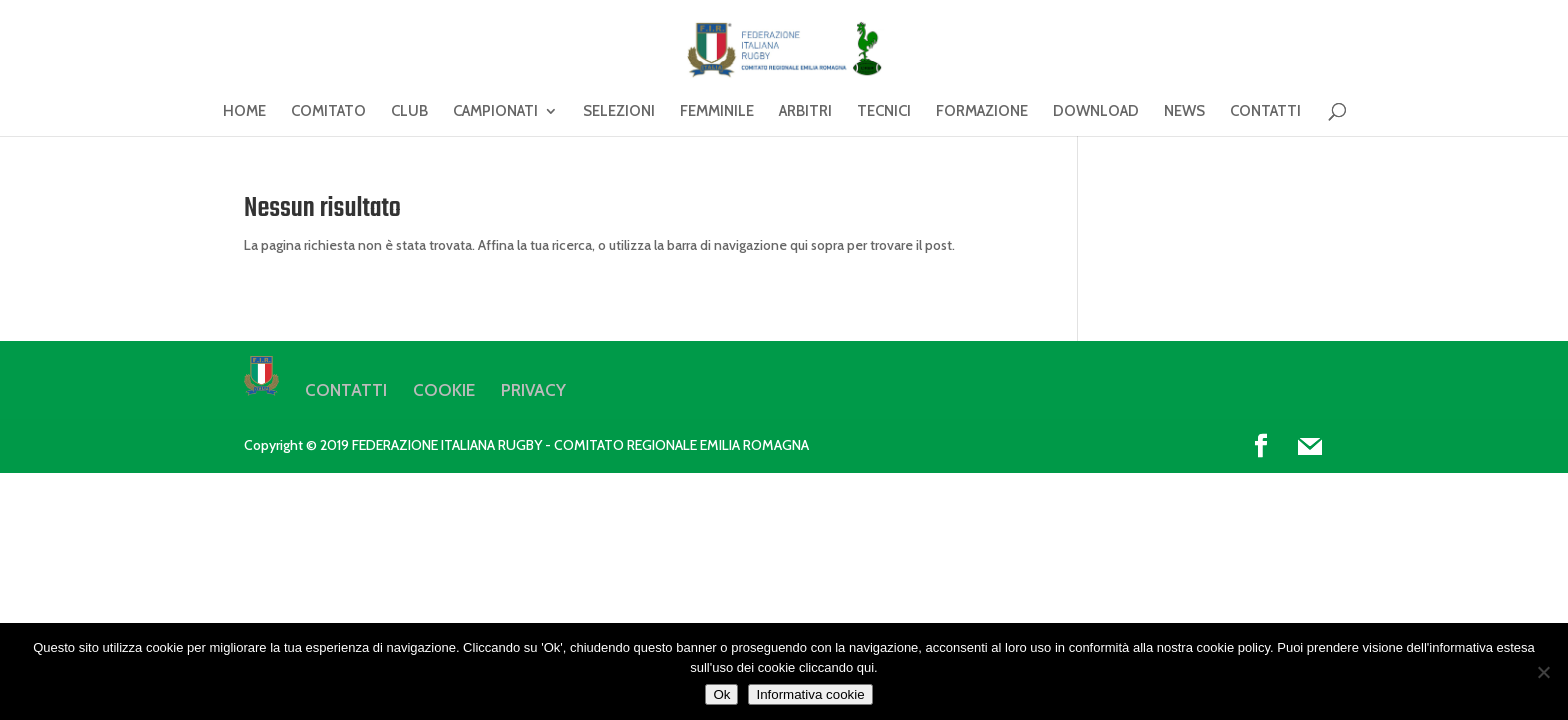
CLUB (409, 112)
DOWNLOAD (1096, 112)
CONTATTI (1265, 112)
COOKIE (444, 390)
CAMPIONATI (495, 112)
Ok (721, 694)
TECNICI (884, 112)
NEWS (1184, 112)
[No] (1543, 672)
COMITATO (328, 112)
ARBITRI (805, 112)
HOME (244, 112)
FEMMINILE (717, 112)
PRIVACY (533, 390)
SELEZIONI (619, 112)
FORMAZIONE (982, 112)
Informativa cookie (810, 694)
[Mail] (1310, 447)
